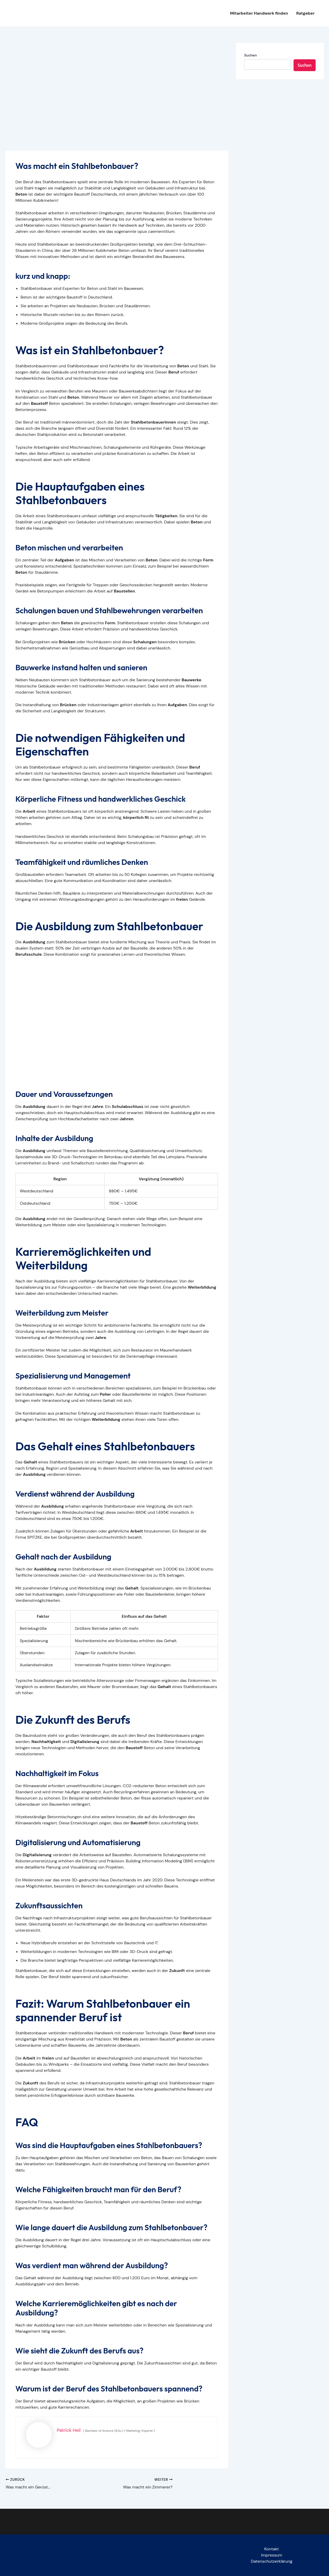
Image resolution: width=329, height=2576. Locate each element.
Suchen (250, 55)
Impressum (271, 2555)
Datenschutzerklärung (272, 2561)
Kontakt (271, 2549)
